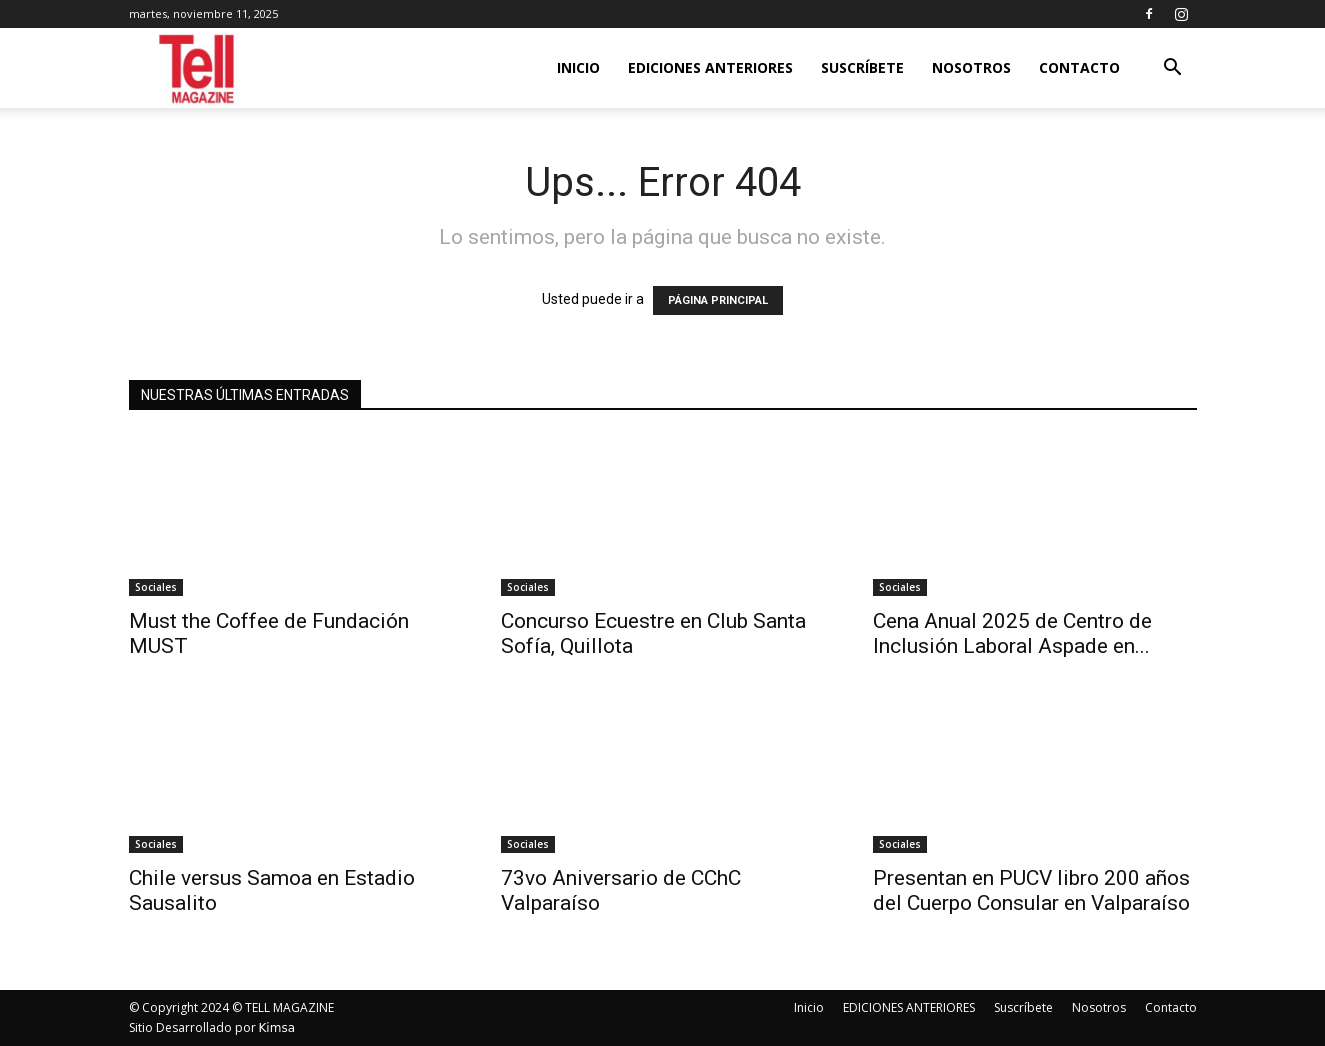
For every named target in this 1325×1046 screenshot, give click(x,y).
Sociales (156, 587)
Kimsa (277, 1028)
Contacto (1079, 67)
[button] (1173, 69)
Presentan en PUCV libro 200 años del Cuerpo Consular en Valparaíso (1031, 890)
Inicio (578, 67)
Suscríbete (862, 67)
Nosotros (971, 67)
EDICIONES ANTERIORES (710, 67)
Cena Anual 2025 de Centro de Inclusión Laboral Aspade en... (1012, 633)
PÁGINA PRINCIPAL (718, 300)
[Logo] (198, 68)
